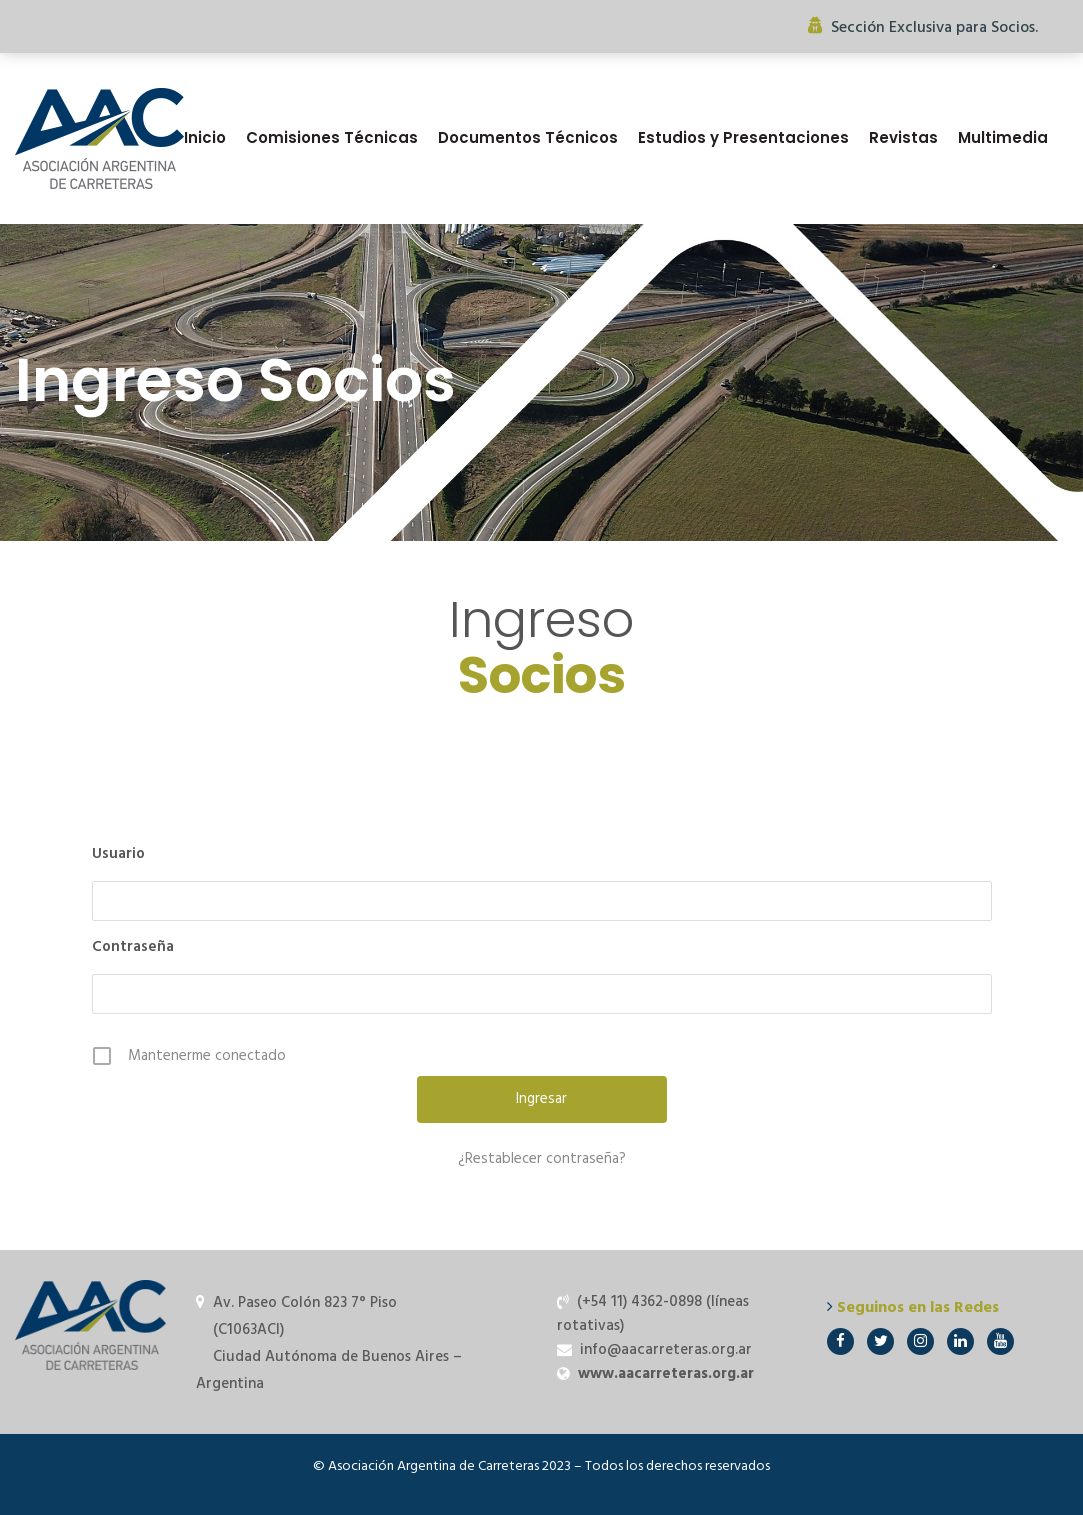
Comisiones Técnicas (332, 137)
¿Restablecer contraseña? (542, 1159)
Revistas (903, 137)
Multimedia (1003, 137)
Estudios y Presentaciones (743, 137)
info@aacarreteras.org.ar (666, 1350)
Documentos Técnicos (528, 137)
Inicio (205, 137)
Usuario (118, 854)
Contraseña (133, 947)
